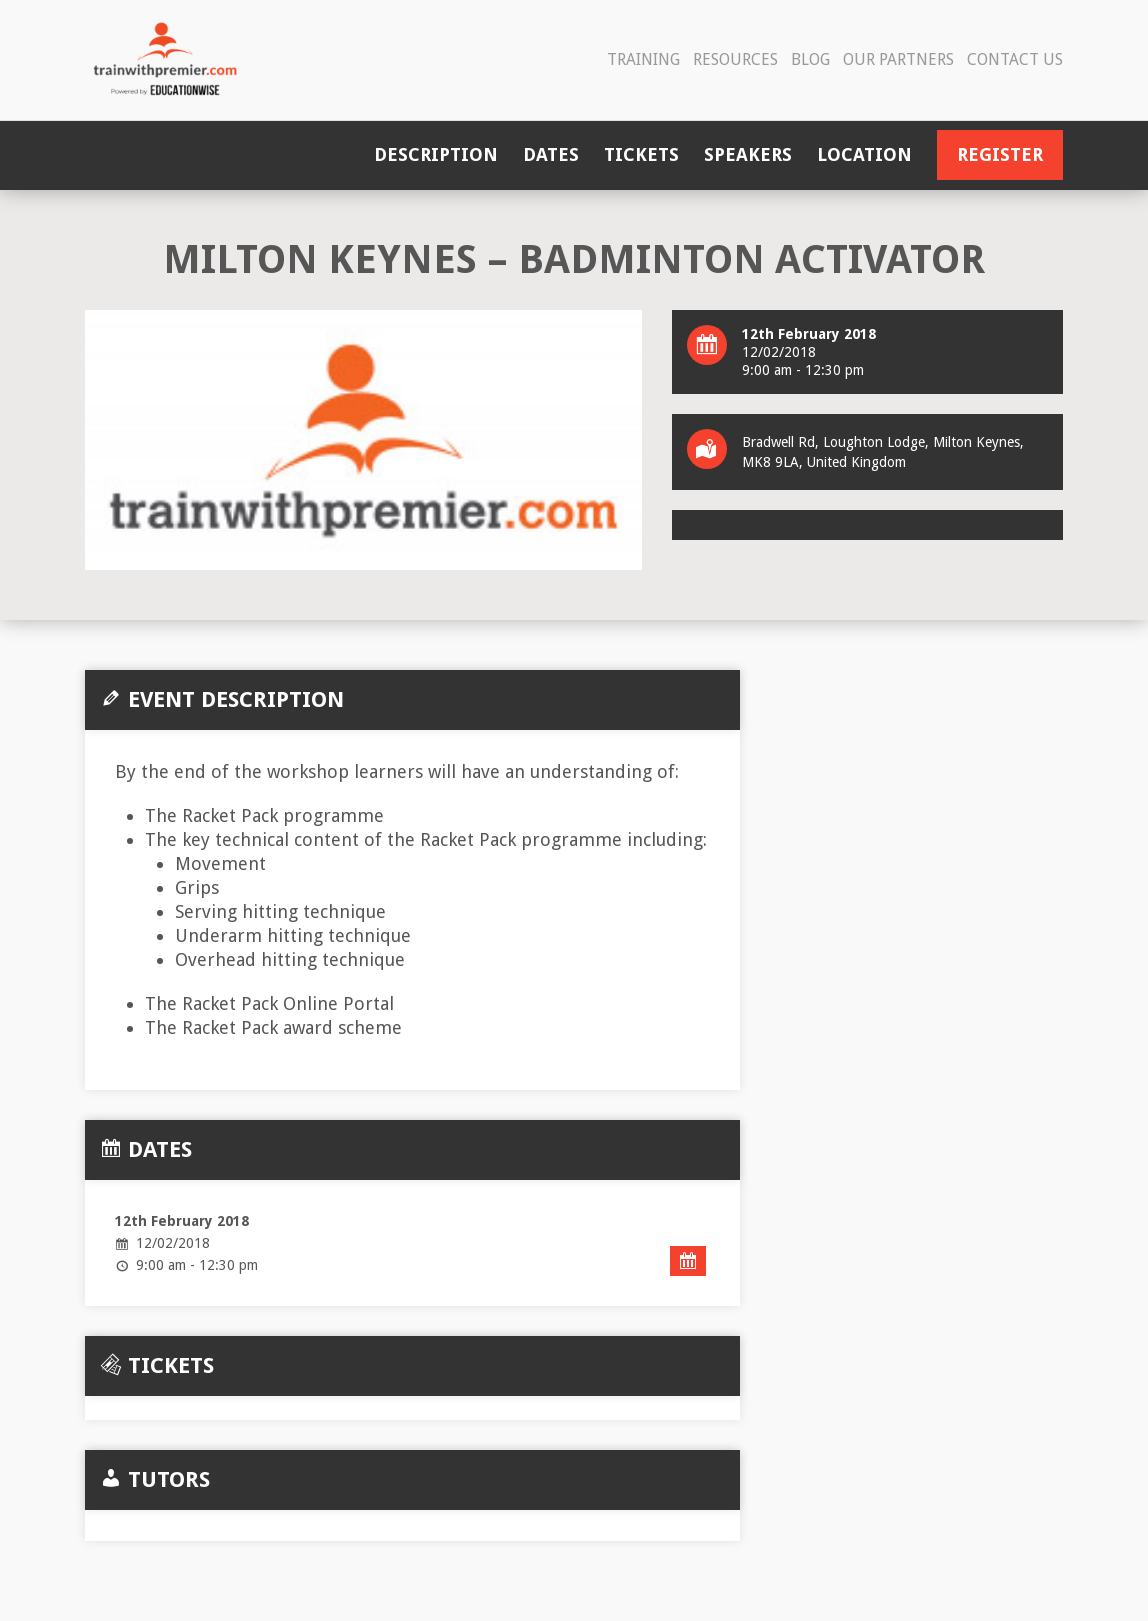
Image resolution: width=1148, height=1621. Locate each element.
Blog (810, 59)
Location (864, 154)
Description (436, 154)
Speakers (748, 154)
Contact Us (1015, 59)
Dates (551, 154)
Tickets (641, 154)
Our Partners (898, 59)
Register (1000, 154)
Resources (735, 59)
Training (643, 59)
